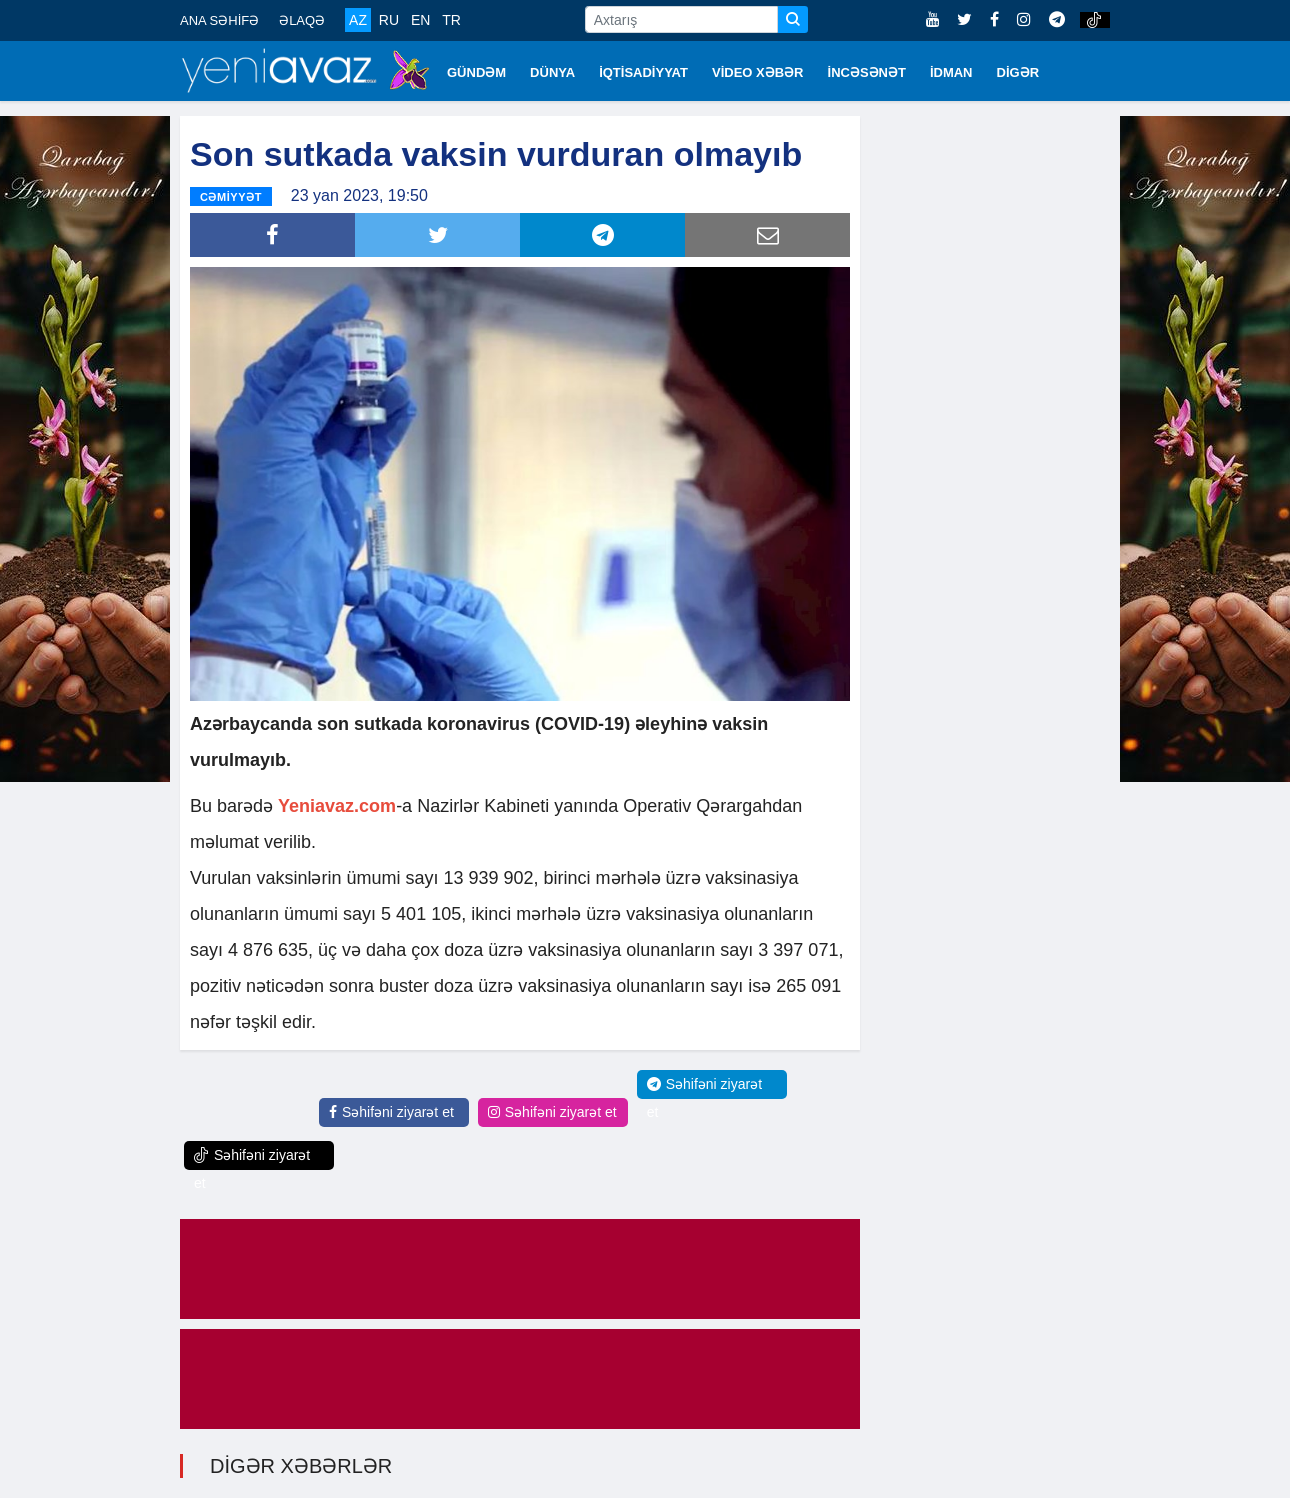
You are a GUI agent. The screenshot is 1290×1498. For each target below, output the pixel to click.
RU (389, 20)
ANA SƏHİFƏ (219, 20)
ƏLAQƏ (302, 20)
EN (420, 20)
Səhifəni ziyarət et (391, 1112)
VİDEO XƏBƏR (758, 72)
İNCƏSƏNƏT (867, 72)
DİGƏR (1018, 72)
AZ (358, 20)
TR (451, 20)
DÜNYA (552, 72)
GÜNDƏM (476, 72)
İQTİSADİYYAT (643, 72)
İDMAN (951, 72)
